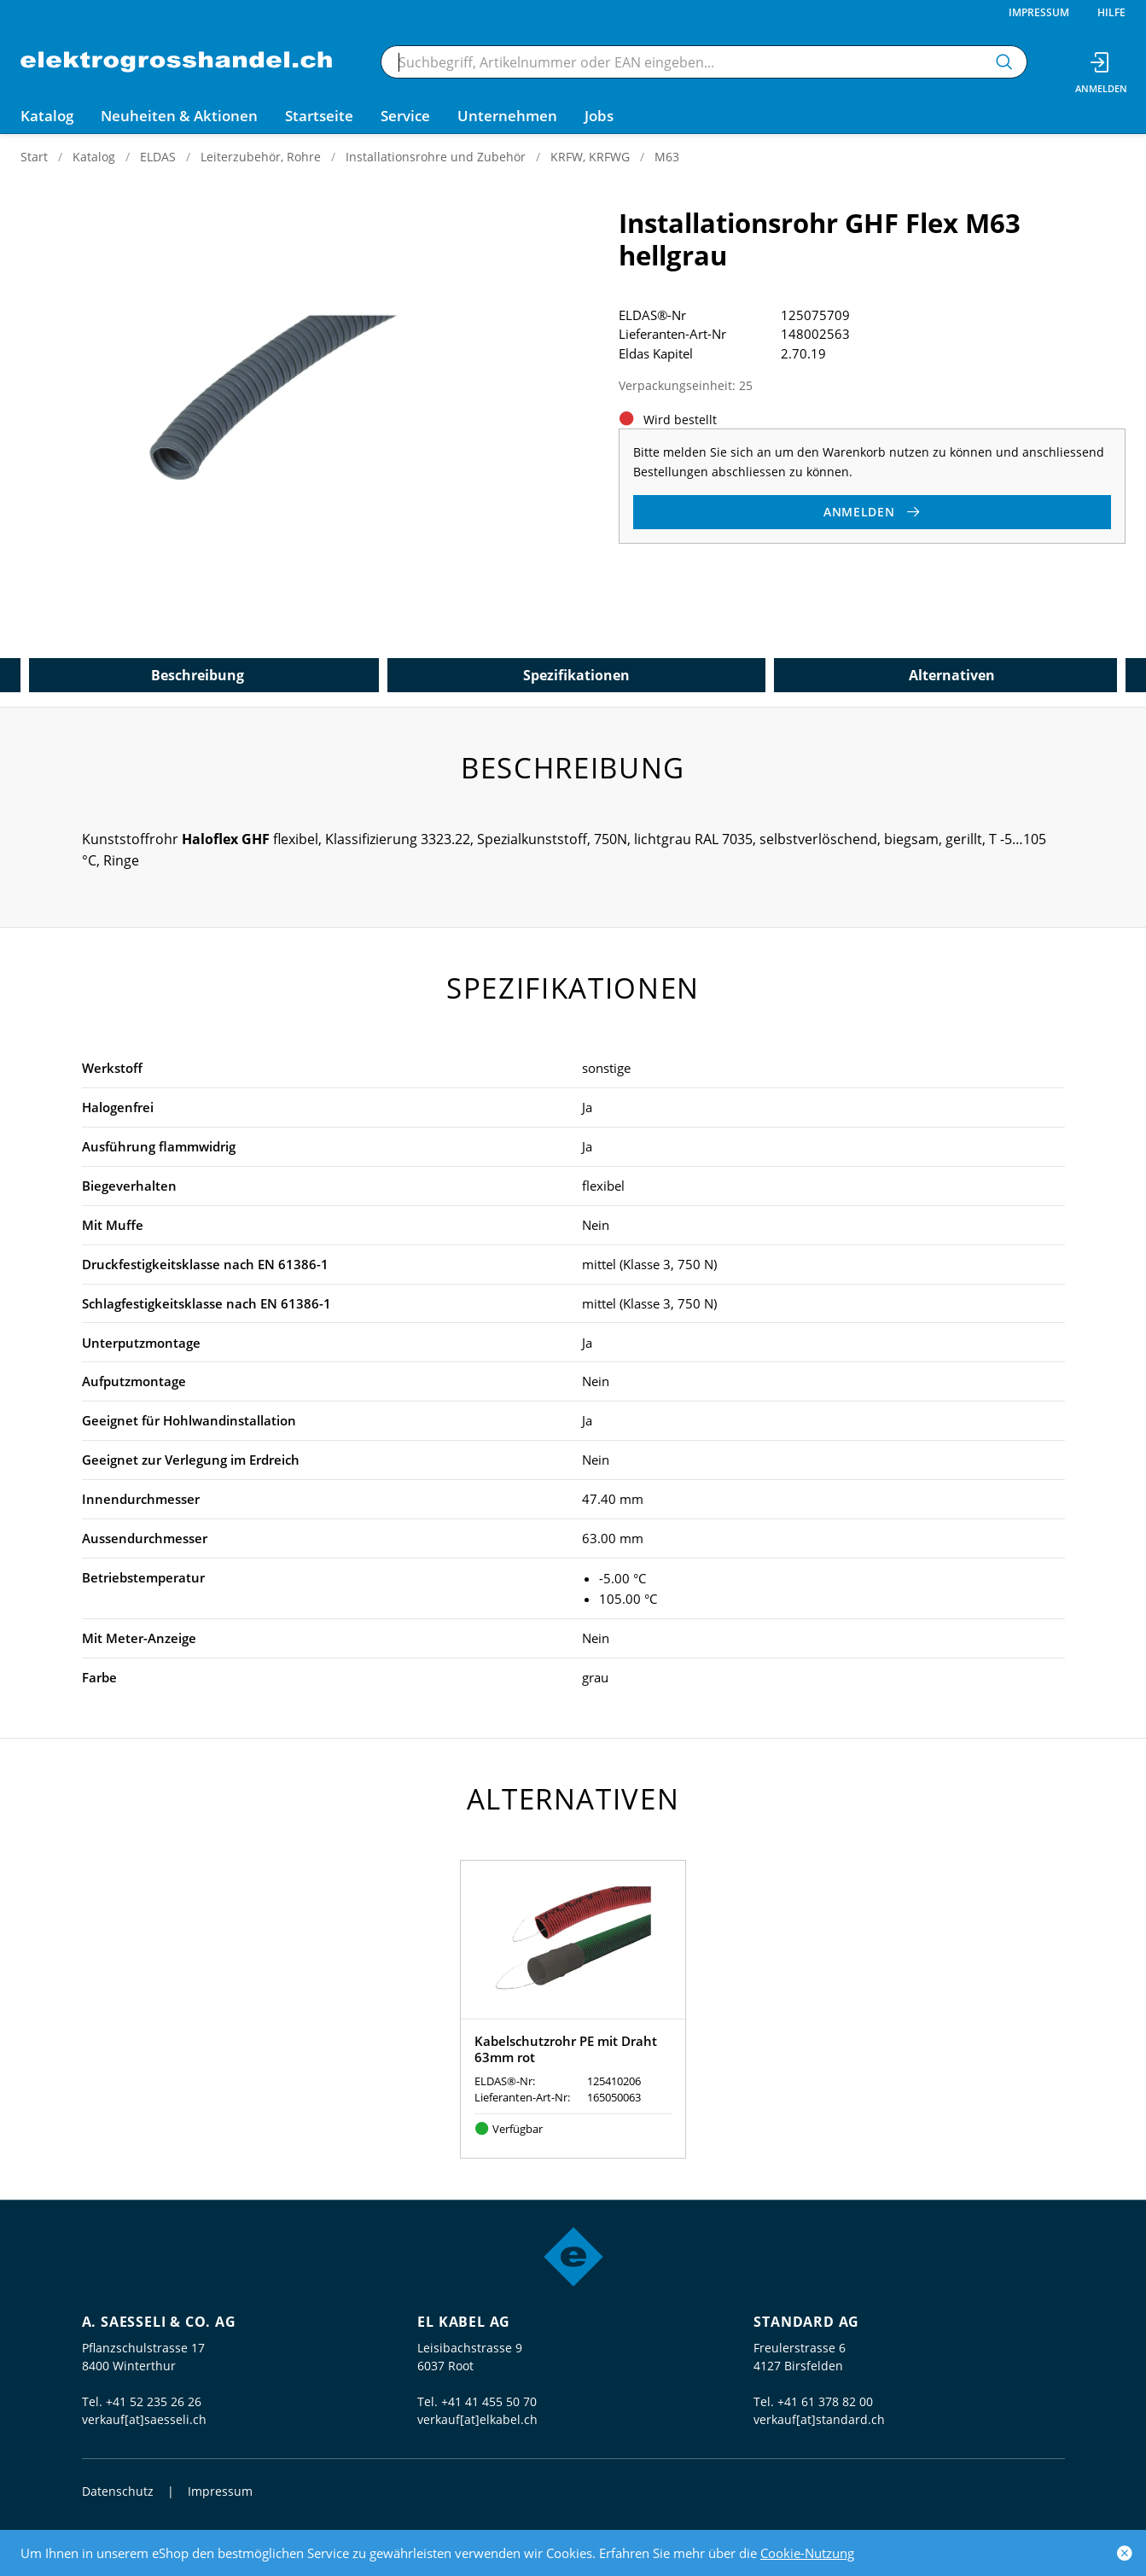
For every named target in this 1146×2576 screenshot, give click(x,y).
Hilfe (1111, 12)
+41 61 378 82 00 (825, 2401)
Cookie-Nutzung (807, 2552)
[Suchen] (1004, 62)
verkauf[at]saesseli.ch (144, 2419)
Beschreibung (197, 675)
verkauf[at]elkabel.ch (477, 2419)
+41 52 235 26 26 (153, 2401)
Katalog (94, 157)
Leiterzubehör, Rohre (261, 157)
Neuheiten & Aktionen (179, 115)
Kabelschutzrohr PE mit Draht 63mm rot (565, 2049)
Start (34, 157)
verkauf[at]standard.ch (819, 2419)
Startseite (319, 115)
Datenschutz (118, 2491)
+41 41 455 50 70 (489, 2401)
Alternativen (952, 675)
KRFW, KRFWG (590, 157)
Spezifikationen (576, 675)
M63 (666, 157)
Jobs (599, 115)
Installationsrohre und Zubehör (436, 157)
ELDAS (158, 157)
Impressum (1039, 12)
